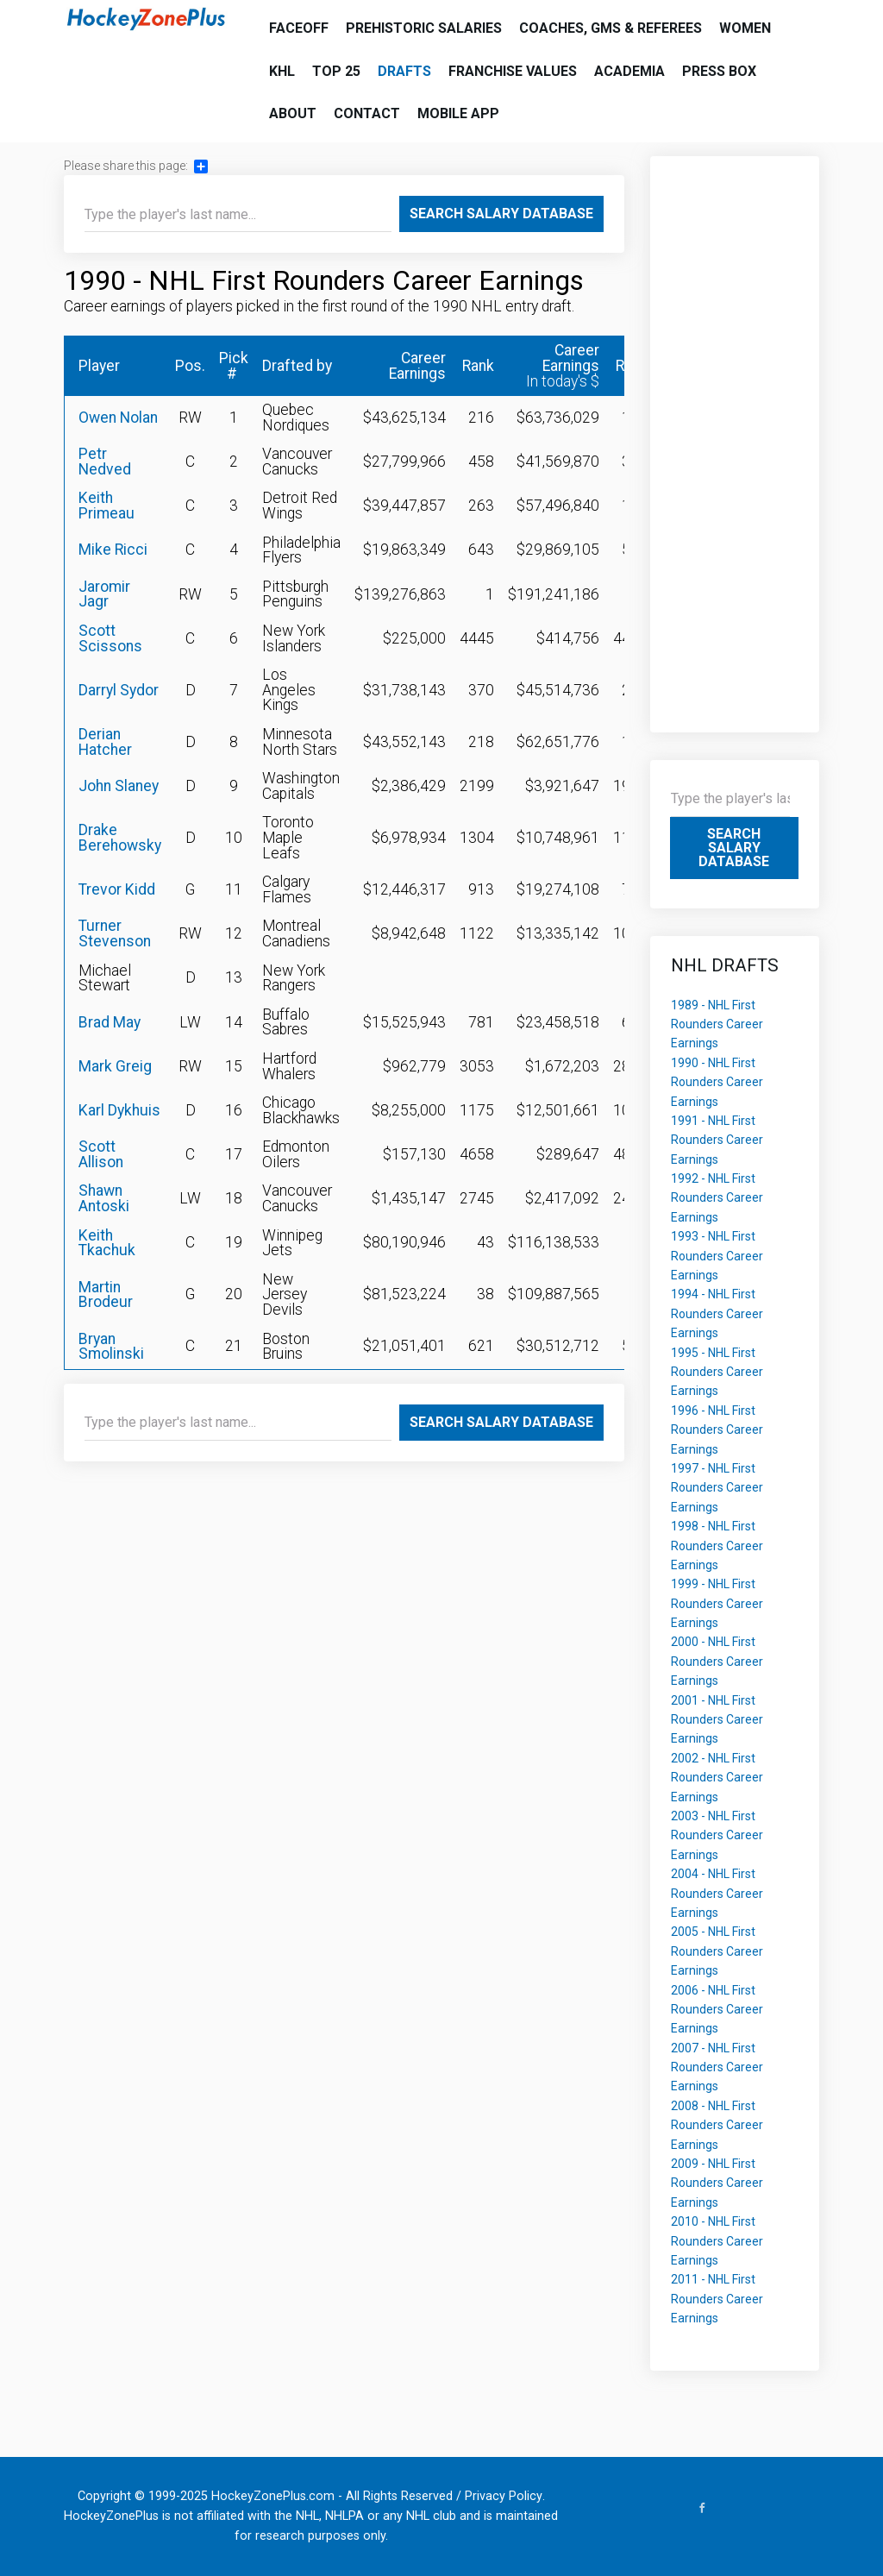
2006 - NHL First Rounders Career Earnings (717, 2009)
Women (745, 28)
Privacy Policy (503, 2496)
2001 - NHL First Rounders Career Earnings (717, 1719)
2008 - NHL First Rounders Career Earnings (717, 2125)
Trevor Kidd (116, 889)
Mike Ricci (112, 549)
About (292, 113)
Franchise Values (512, 71)
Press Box (719, 71)
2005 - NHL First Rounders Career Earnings (717, 1951)
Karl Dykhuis (119, 1110)
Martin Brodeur (105, 1295)
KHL (282, 71)
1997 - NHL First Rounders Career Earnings (717, 1487)
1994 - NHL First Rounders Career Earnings (717, 1313)
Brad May (109, 1022)
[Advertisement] (735, 435)
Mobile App (458, 113)
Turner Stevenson (114, 933)
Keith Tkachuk (106, 1243)
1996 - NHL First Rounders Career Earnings (717, 1430)
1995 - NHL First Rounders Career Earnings (717, 1372)
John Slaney (118, 786)
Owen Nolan (118, 417)
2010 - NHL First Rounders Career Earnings (717, 2241)
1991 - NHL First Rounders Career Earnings (717, 1140)
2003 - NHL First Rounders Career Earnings (717, 1835)
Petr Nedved (104, 461)
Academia (629, 71)
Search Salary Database (501, 213)
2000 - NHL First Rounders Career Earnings (717, 1661)
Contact (367, 113)
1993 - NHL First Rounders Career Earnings (717, 1255)
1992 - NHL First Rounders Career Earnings (717, 1198)
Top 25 (336, 71)
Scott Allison (100, 1154)
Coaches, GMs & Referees (610, 28)
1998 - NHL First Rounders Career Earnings (717, 1545)
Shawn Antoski (103, 1198)
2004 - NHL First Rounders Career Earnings (717, 1893)
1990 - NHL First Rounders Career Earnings (717, 1082)
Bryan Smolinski (111, 1346)
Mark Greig (115, 1066)
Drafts (404, 71)
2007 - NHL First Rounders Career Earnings (717, 2067)
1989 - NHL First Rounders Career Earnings (717, 1024)
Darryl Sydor (118, 690)
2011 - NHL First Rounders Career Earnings (717, 2298)
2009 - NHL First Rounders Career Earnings (717, 2183)
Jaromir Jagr (104, 594)
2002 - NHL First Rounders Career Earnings (717, 1777)
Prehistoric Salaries (424, 28)
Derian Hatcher (105, 742)
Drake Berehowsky (119, 837)
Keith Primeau (106, 505)
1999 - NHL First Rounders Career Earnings (717, 1603)
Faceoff (299, 28)
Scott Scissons (110, 638)
